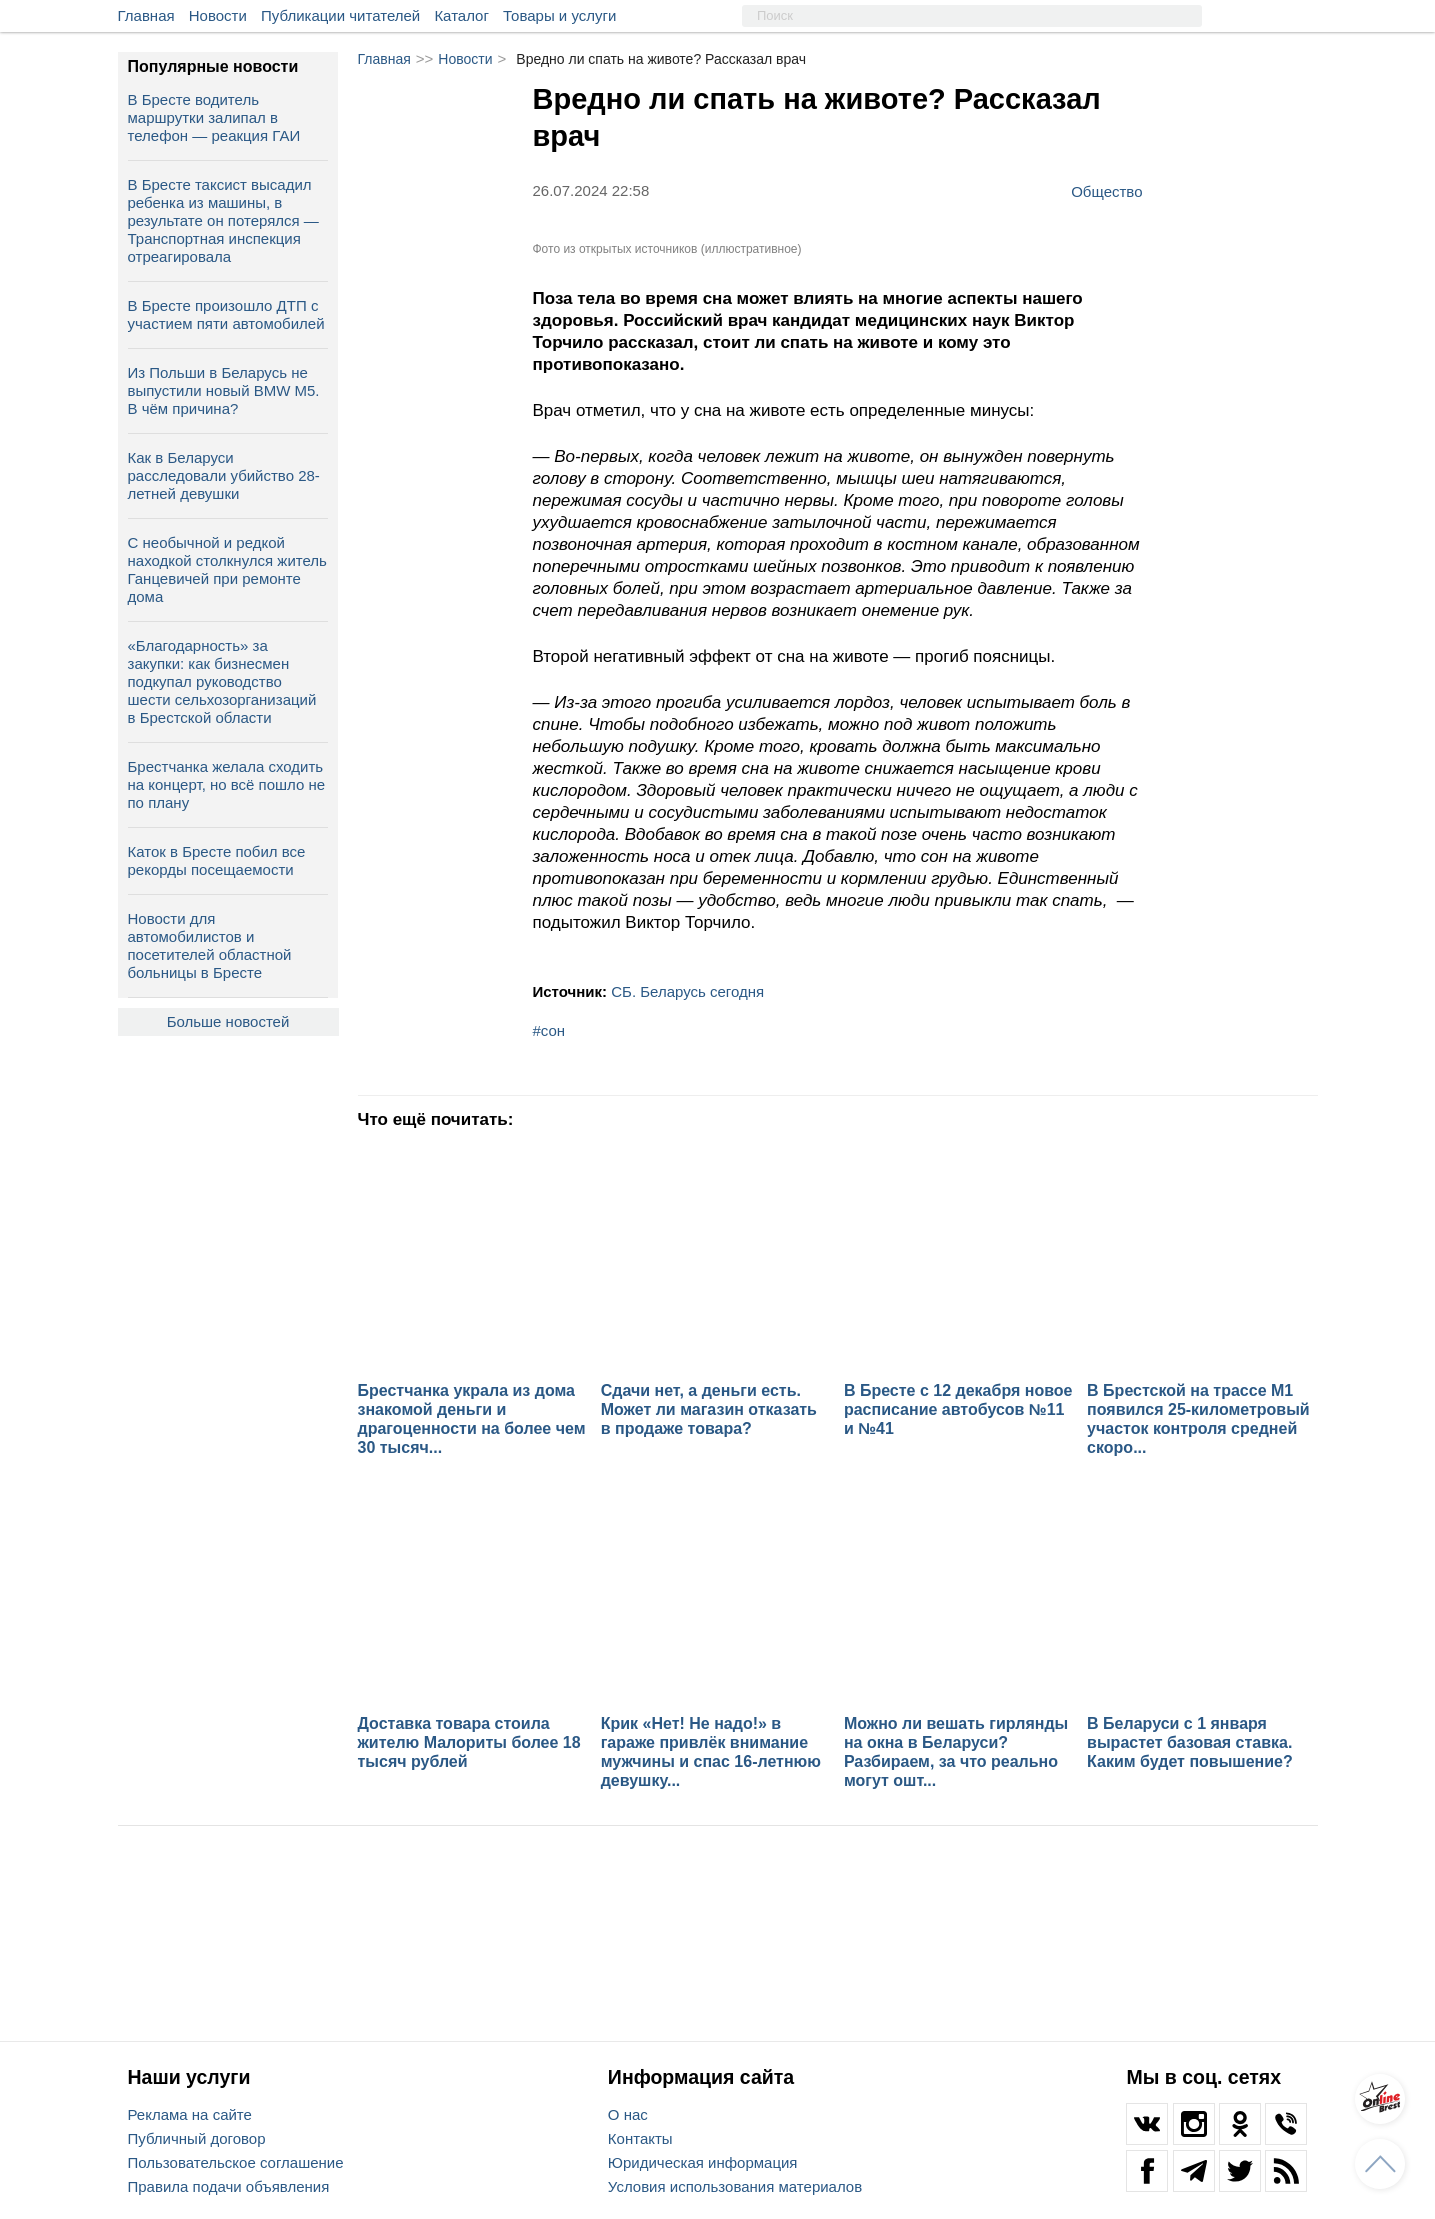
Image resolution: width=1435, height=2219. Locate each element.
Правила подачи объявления (229, 2186)
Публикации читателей (340, 15)
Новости (218, 15)
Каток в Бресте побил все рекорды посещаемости (217, 860)
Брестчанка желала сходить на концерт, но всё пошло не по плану (227, 784)
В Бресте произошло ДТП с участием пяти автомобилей (226, 314)
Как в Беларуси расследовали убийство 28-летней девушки (224, 475)
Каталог (461, 15)
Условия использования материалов (735, 2186)
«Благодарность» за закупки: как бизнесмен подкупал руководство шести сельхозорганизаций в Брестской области (222, 681)
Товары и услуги (559, 15)
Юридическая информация (703, 2162)
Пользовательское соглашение (236, 2162)
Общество (1106, 191)
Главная (146, 15)
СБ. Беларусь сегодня (687, 991)
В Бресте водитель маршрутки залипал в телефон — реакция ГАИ (214, 117)
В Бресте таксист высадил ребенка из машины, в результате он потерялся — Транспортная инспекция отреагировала (223, 220)
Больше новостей (228, 1021)
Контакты (640, 2138)
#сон (549, 1030)
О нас (628, 2114)
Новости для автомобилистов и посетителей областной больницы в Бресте (210, 945)
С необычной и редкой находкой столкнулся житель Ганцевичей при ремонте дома (227, 569)
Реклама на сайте (190, 2114)
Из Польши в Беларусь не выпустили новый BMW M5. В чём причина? (224, 390)
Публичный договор (197, 2138)
